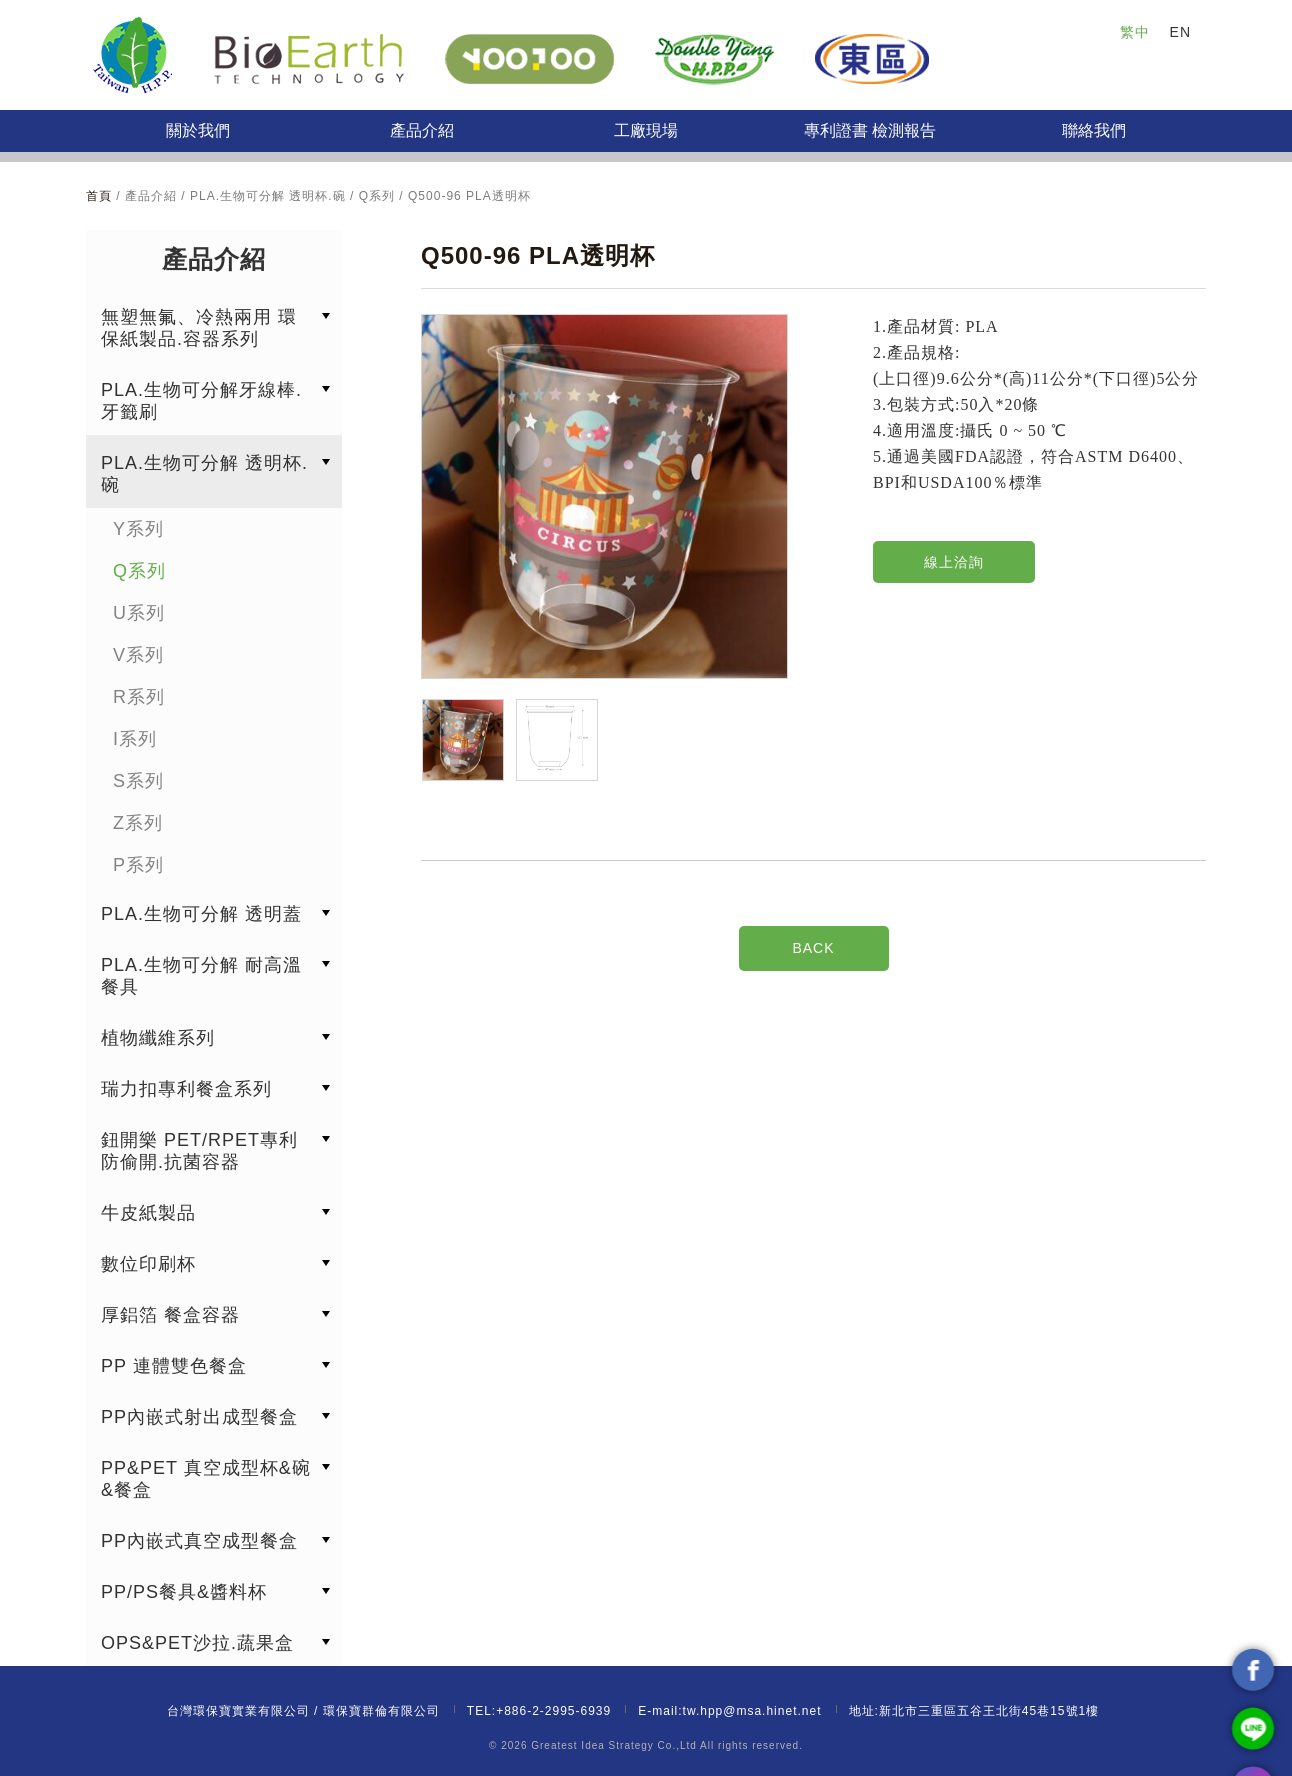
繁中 (1135, 32)
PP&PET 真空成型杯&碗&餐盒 (206, 1479)
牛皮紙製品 (148, 1213)
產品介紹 (422, 130)
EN (1180, 32)
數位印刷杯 (148, 1264)
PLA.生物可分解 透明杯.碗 (204, 474)
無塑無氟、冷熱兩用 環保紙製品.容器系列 (199, 328)
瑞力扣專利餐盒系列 (186, 1089)
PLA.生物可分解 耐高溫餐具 (201, 976)
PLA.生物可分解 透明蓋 (201, 914)
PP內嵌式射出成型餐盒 (199, 1417)
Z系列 (138, 823)
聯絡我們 (1094, 130)
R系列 (139, 697)
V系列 (138, 655)
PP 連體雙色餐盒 (174, 1366)
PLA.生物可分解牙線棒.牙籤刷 (201, 401)
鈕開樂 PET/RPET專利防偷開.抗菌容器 (199, 1151)
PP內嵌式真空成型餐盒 (199, 1541)
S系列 (138, 781)
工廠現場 (646, 130)
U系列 (139, 613)
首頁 (101, 196)
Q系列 (139, 571)
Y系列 (138, 529)
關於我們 (198, 130)
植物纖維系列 (158, 1038)
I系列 (135, 739)
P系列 (138, 865)
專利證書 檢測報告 (870, 130)
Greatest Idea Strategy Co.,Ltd (614, 1745)
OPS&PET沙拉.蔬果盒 (197, 1643)
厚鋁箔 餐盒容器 (170, 1315)
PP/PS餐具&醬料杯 (184, 1592)
